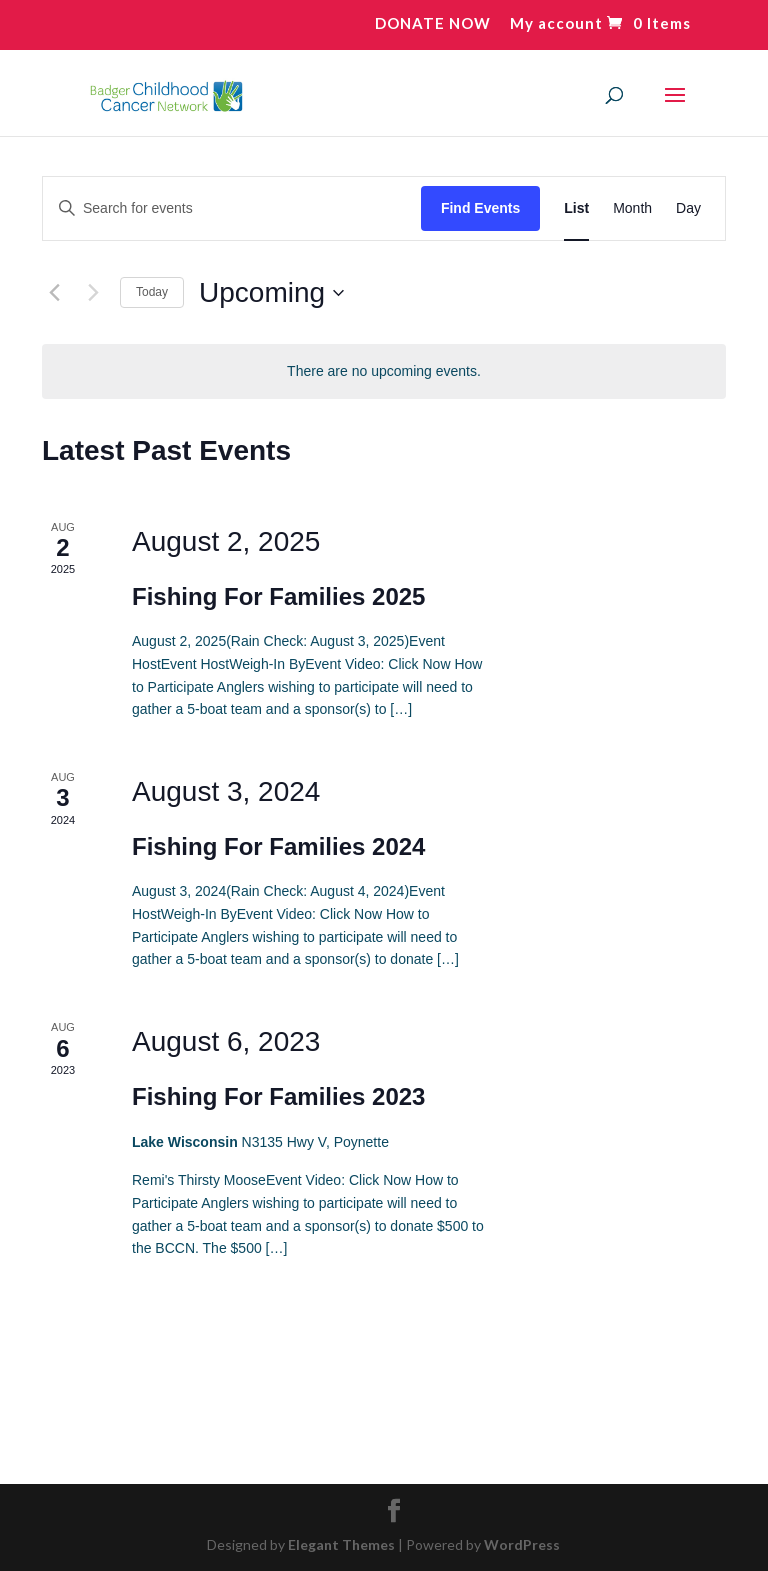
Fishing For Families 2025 (278, 596)
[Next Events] (93, 293)
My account (556, 24)
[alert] (384, 371)
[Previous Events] (54, 293)
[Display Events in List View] (576, 208)
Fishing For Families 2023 (278, 1096)
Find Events (480, 208)
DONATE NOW (433, 24)
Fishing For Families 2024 (278, 846)
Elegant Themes (341, 1544)
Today (152, 292)
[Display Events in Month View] (632, 208)
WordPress (522, 1544)
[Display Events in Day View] (688, 208)
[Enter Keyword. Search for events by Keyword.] (232, 208)
